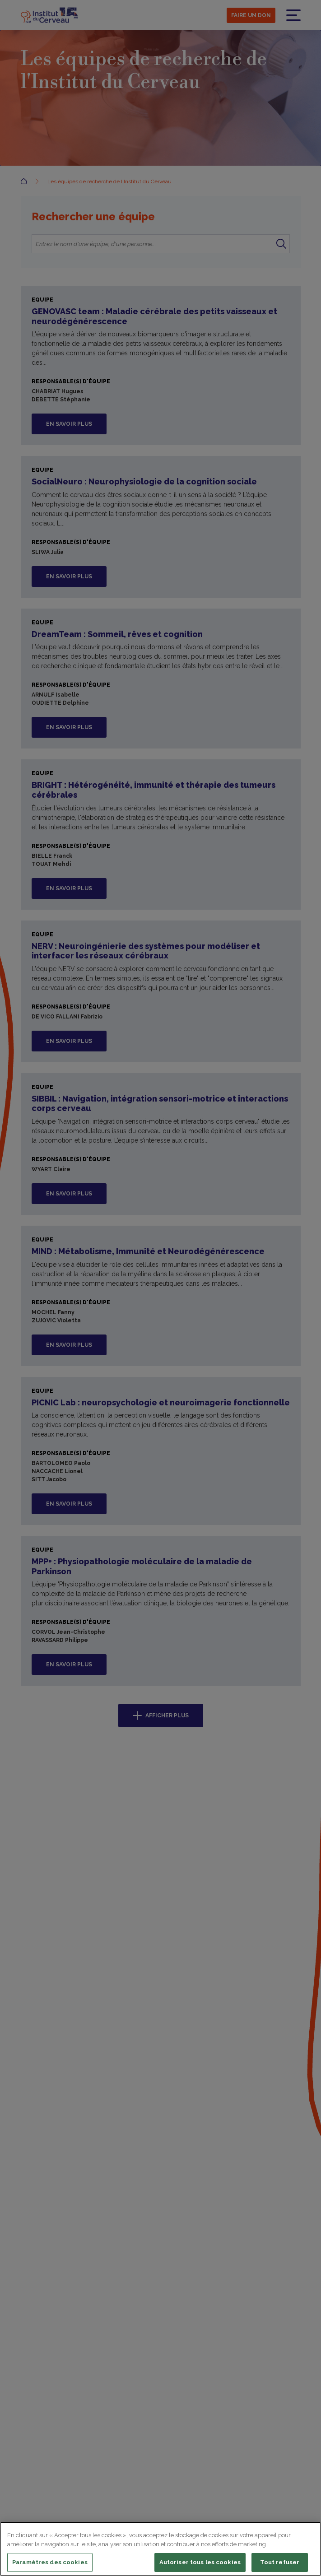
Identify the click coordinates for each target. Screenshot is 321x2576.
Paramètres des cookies (50, 2562)
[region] (160, 2549)
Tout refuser (280, 2562)
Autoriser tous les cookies (200, 2562)
